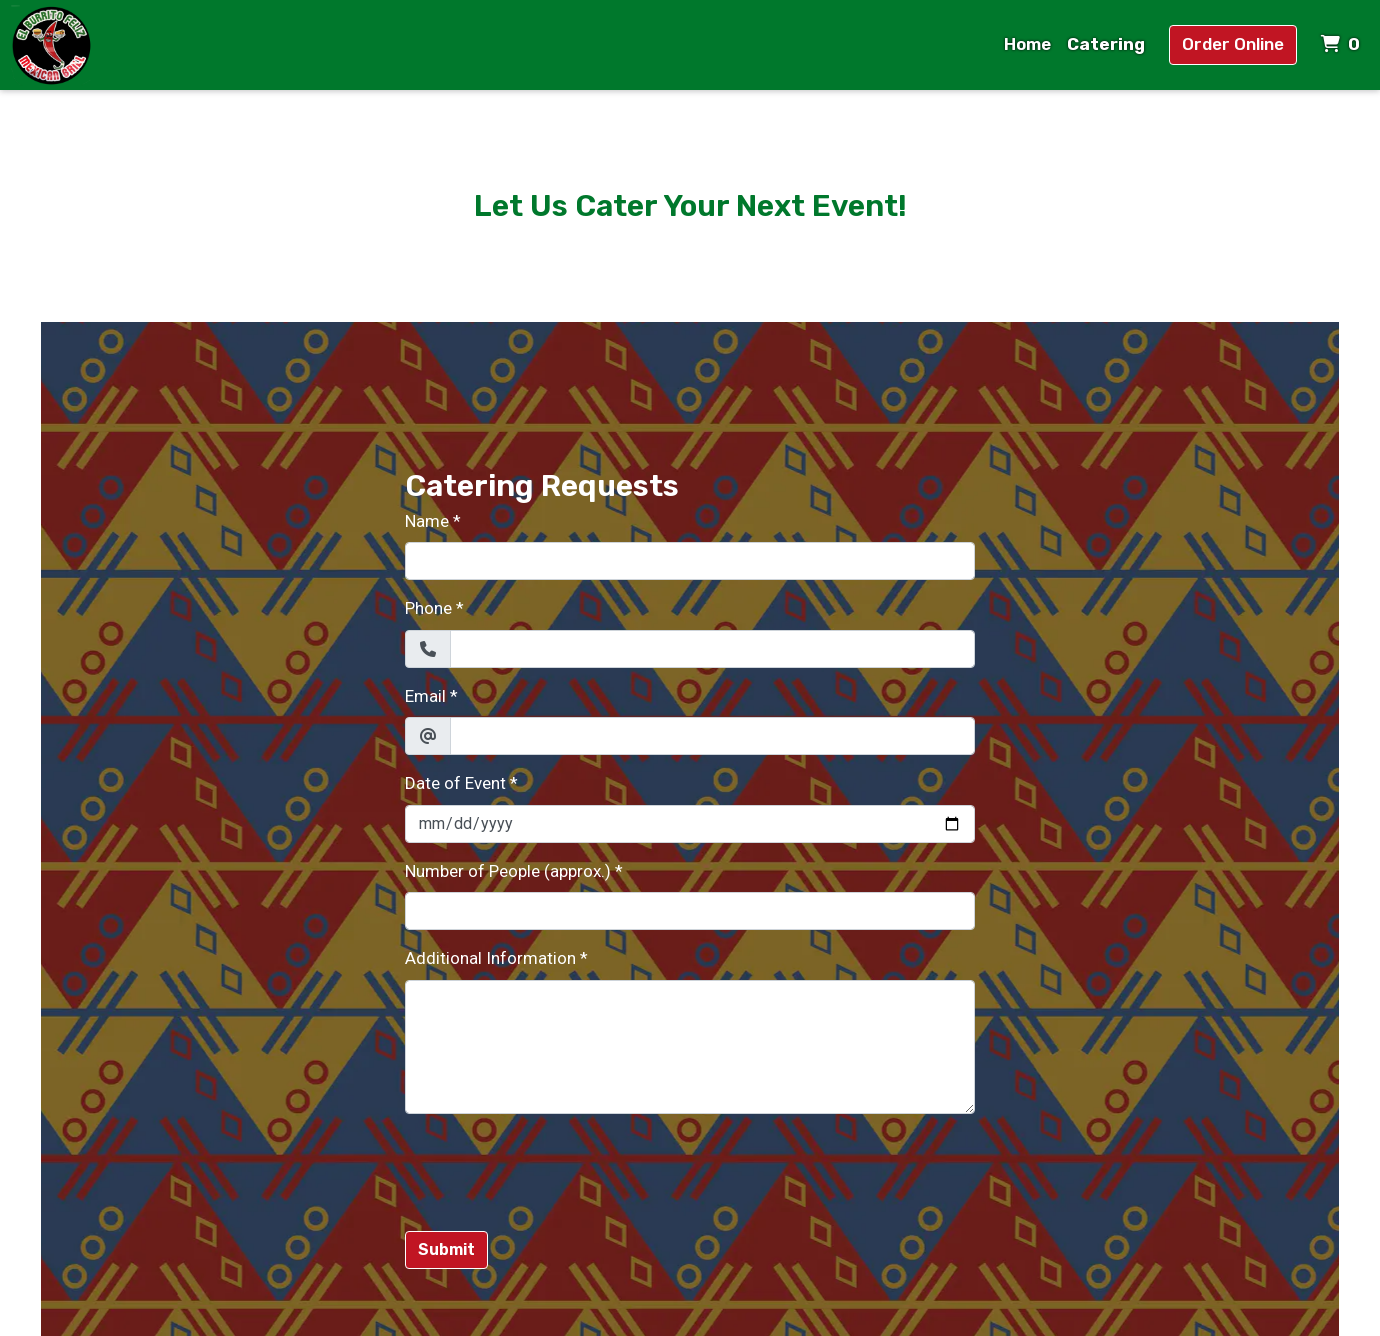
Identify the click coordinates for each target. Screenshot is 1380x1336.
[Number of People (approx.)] (690, 911)
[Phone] (712, 649)
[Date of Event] (690, 824)
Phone (428, 608)
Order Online (1233, 44)
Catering (1106, 44)
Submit (446, 1249)
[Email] (712, 736)
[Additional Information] (690, 1047)
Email (425, 696)
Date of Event (455, 783)
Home (1027, 44)
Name (427, 521)
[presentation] (557, 1169)
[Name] (690, 561)
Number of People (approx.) (508, 871)
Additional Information (490, 958)
